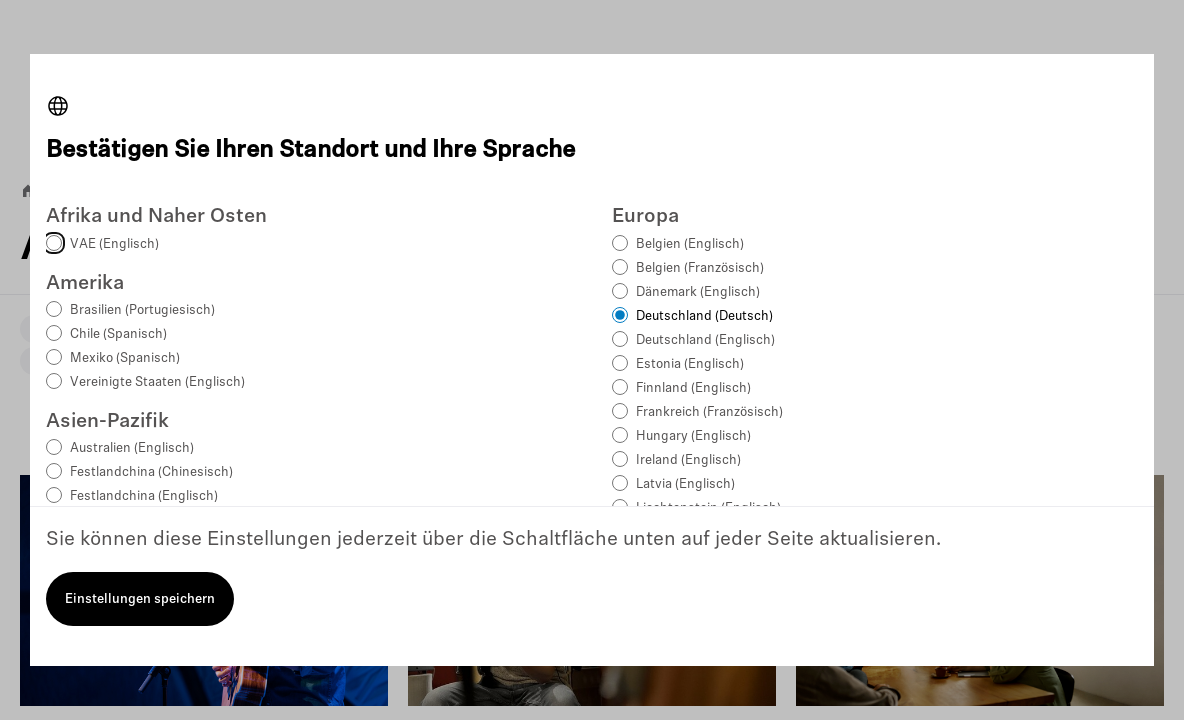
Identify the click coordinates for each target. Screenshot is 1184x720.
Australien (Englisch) (132, 448)
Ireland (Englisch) (688, 460)
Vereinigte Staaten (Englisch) (157, 382)
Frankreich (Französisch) (709, 412)
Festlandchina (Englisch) (144, 496)
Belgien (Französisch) (700, 268)
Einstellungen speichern (140, 599)
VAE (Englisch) (114, 244)
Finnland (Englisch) (693, 388)
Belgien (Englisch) (690, 244)
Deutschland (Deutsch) (704, 316)
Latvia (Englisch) (685, 484)
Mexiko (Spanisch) (125, 358)
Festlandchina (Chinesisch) (151, 472)
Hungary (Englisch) (693, 436)
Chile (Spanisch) (118, 334)
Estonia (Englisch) (690, 364)
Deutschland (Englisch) (705, 340)
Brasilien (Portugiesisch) (142, 310)
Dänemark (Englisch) (698, 292)
